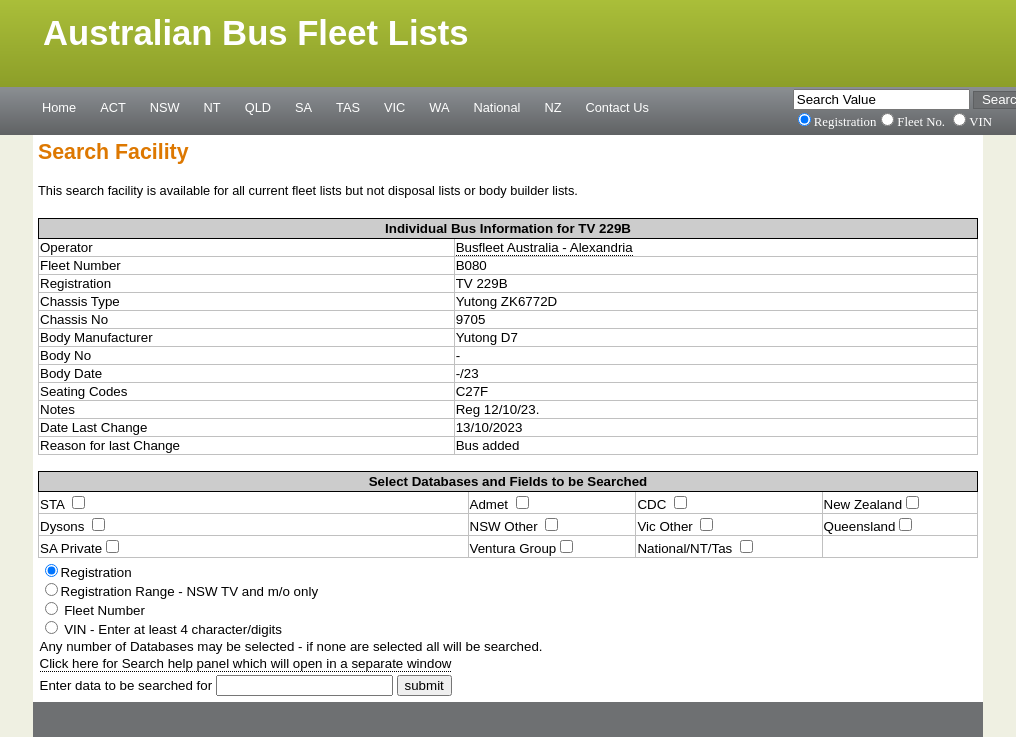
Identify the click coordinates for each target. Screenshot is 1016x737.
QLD (258, 107)
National (497, 107)
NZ (552, 107)
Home (59, 107)
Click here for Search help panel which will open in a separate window (246, 663)
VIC (394, 107)
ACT (113, 107)
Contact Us (617, 107)
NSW (165, 107)
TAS (348, 107)
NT (212, 107)
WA (439, 107)
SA (303, 107)
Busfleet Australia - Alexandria (544, 247)
